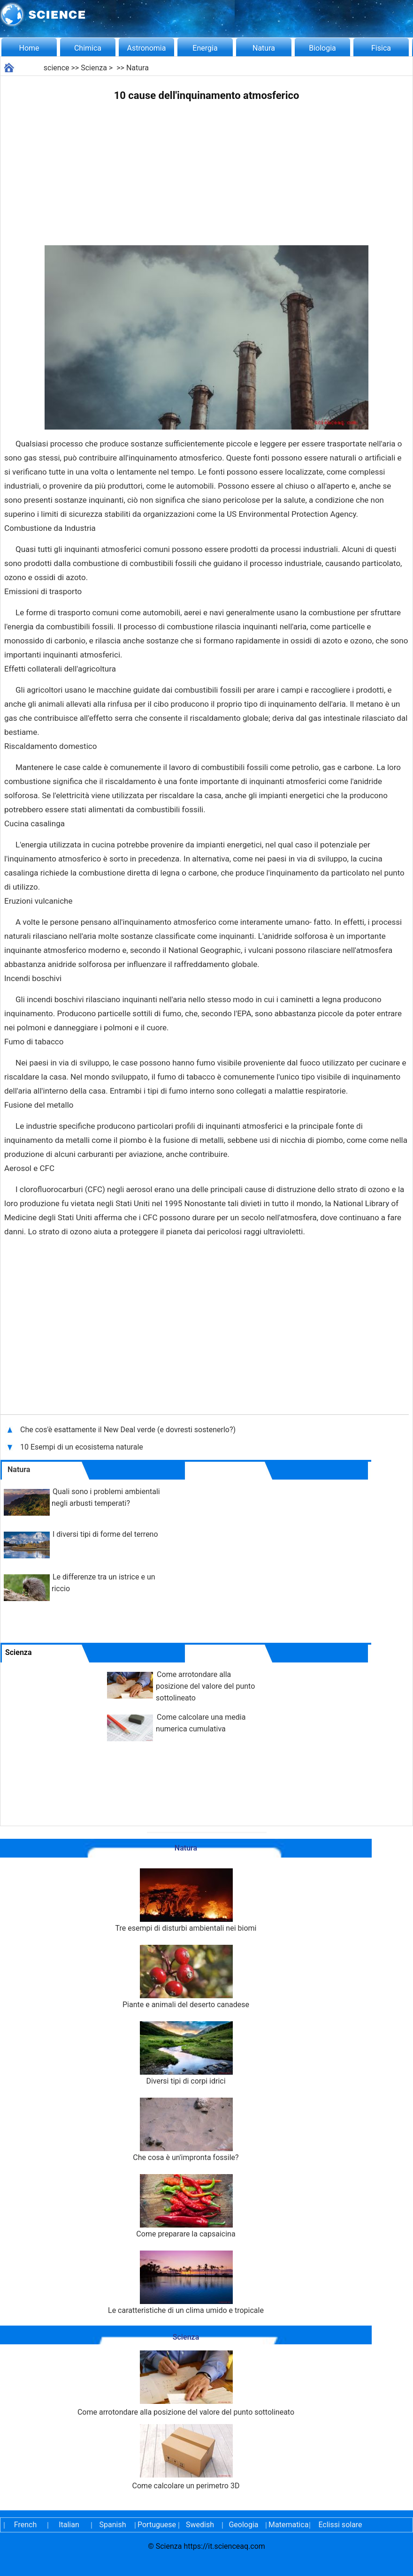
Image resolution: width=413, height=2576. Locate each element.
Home (29, 48)
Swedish (200, 2524)
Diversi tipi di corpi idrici (186, 2053)
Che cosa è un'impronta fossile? (185, 2130)
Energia (204, 48)
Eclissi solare (340, 2524)
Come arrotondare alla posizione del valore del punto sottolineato (205, 1686)
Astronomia (146, 48)
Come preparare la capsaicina (185, 2206)
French (25, 2524)
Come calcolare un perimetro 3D (186, 2457)
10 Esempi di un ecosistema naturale (81, 1447)
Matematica (287, 2524)
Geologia (243, 2524)
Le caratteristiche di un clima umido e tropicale (186, 2283)
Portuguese (156, 2524)
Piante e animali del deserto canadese (185, 1977)
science (56, 67)
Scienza (94, 67)
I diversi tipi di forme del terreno (105, 1534)
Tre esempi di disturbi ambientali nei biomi (186, 1900)
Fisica (381, 48)
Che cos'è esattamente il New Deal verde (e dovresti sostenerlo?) (128, 1429)
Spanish (112, 2524)
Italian (69, 2524)
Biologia (322, 48)
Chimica (87, 48)
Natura (263, 48)
